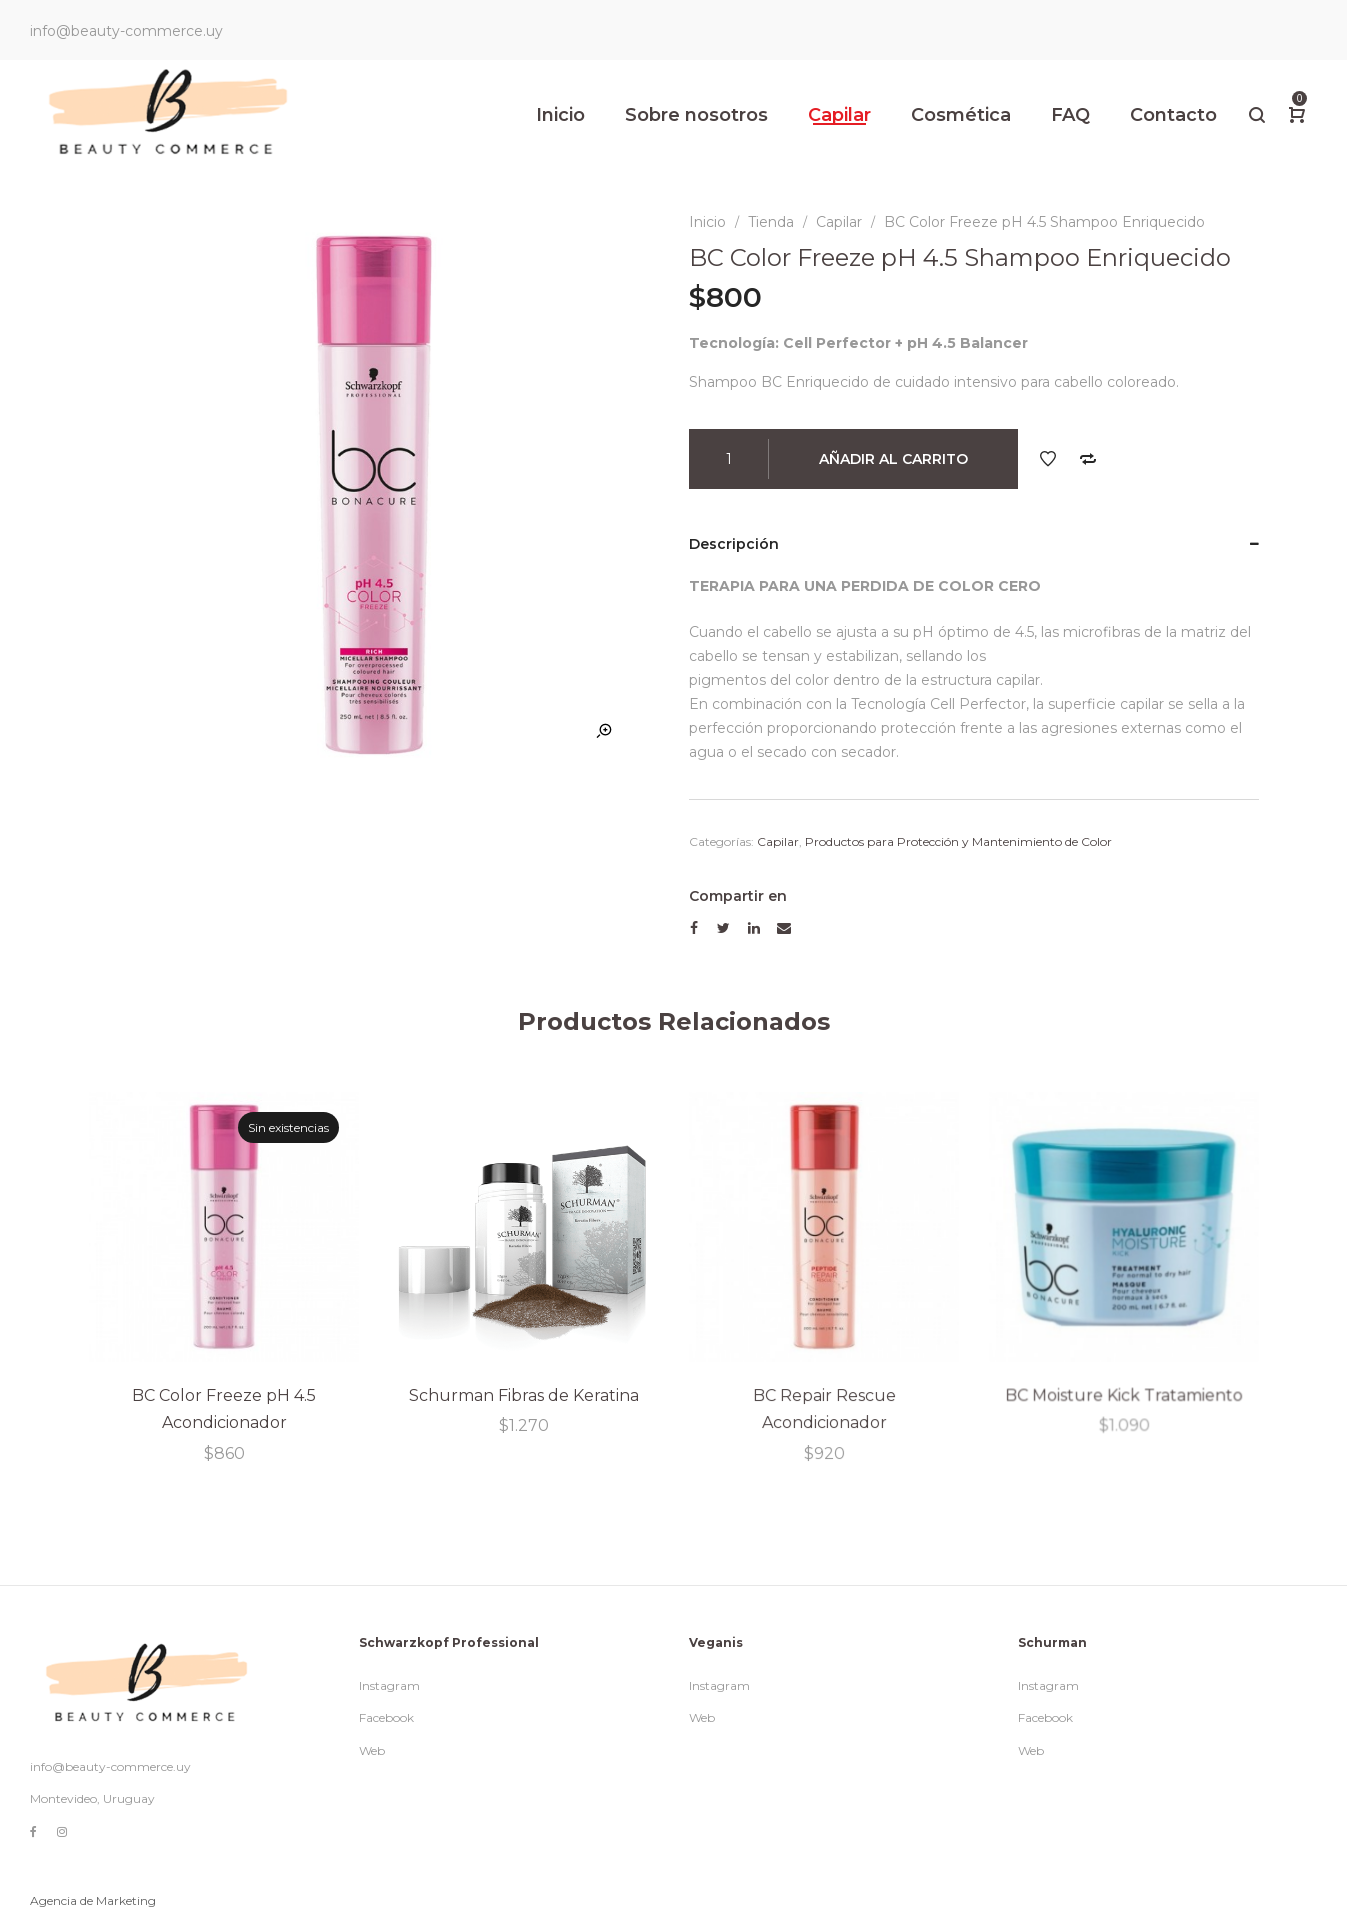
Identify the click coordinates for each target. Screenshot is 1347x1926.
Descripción (734, 544)
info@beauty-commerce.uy (110, 1766)
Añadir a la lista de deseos (1048, 459)
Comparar (1088, 459)
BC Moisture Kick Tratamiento (1123, 1392)
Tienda (771, 222)
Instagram (389, 1685)
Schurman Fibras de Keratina (523, 1394)
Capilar (839, 222)
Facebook (386, 1717)
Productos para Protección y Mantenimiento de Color (958, 841)
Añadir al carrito (893, 459)
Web (372, 1750)
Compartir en (738, 896)
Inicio (707, 222)
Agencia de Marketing (93, 1900)
